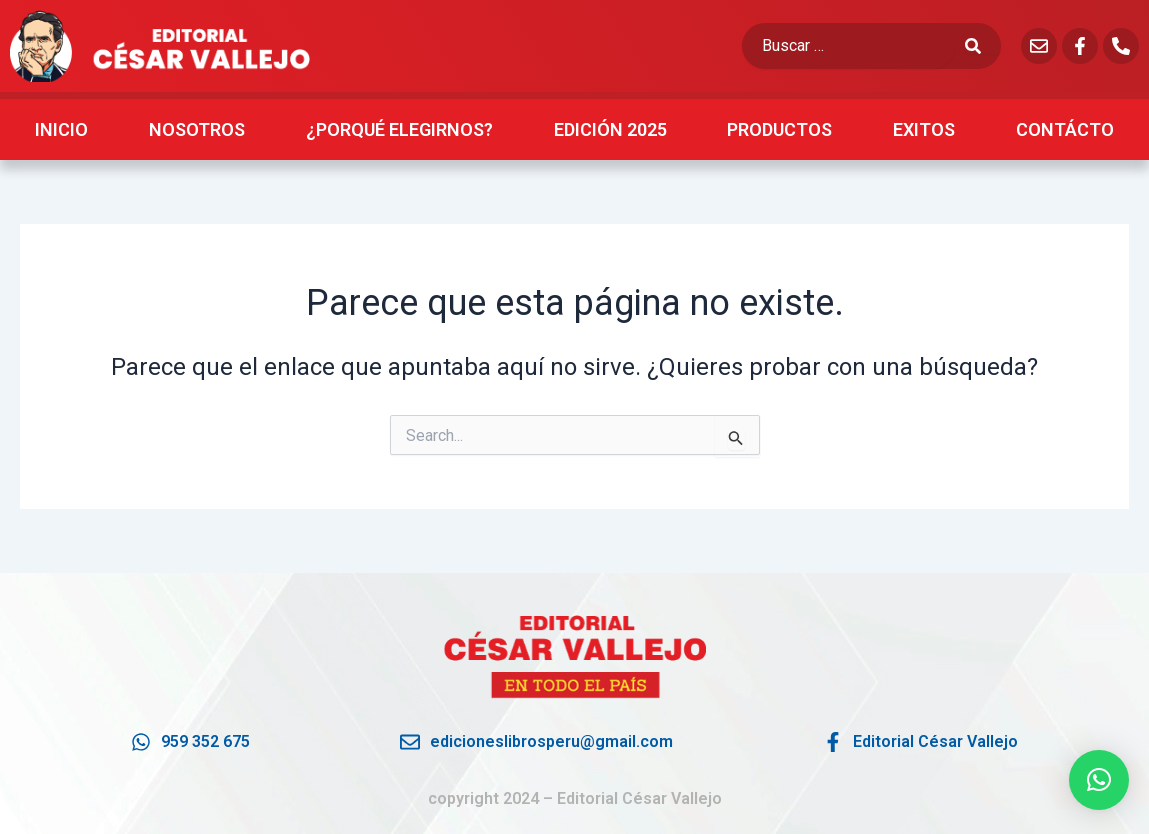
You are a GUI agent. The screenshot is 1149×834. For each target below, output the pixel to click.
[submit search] (983, 46)
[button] (1099, 780)
